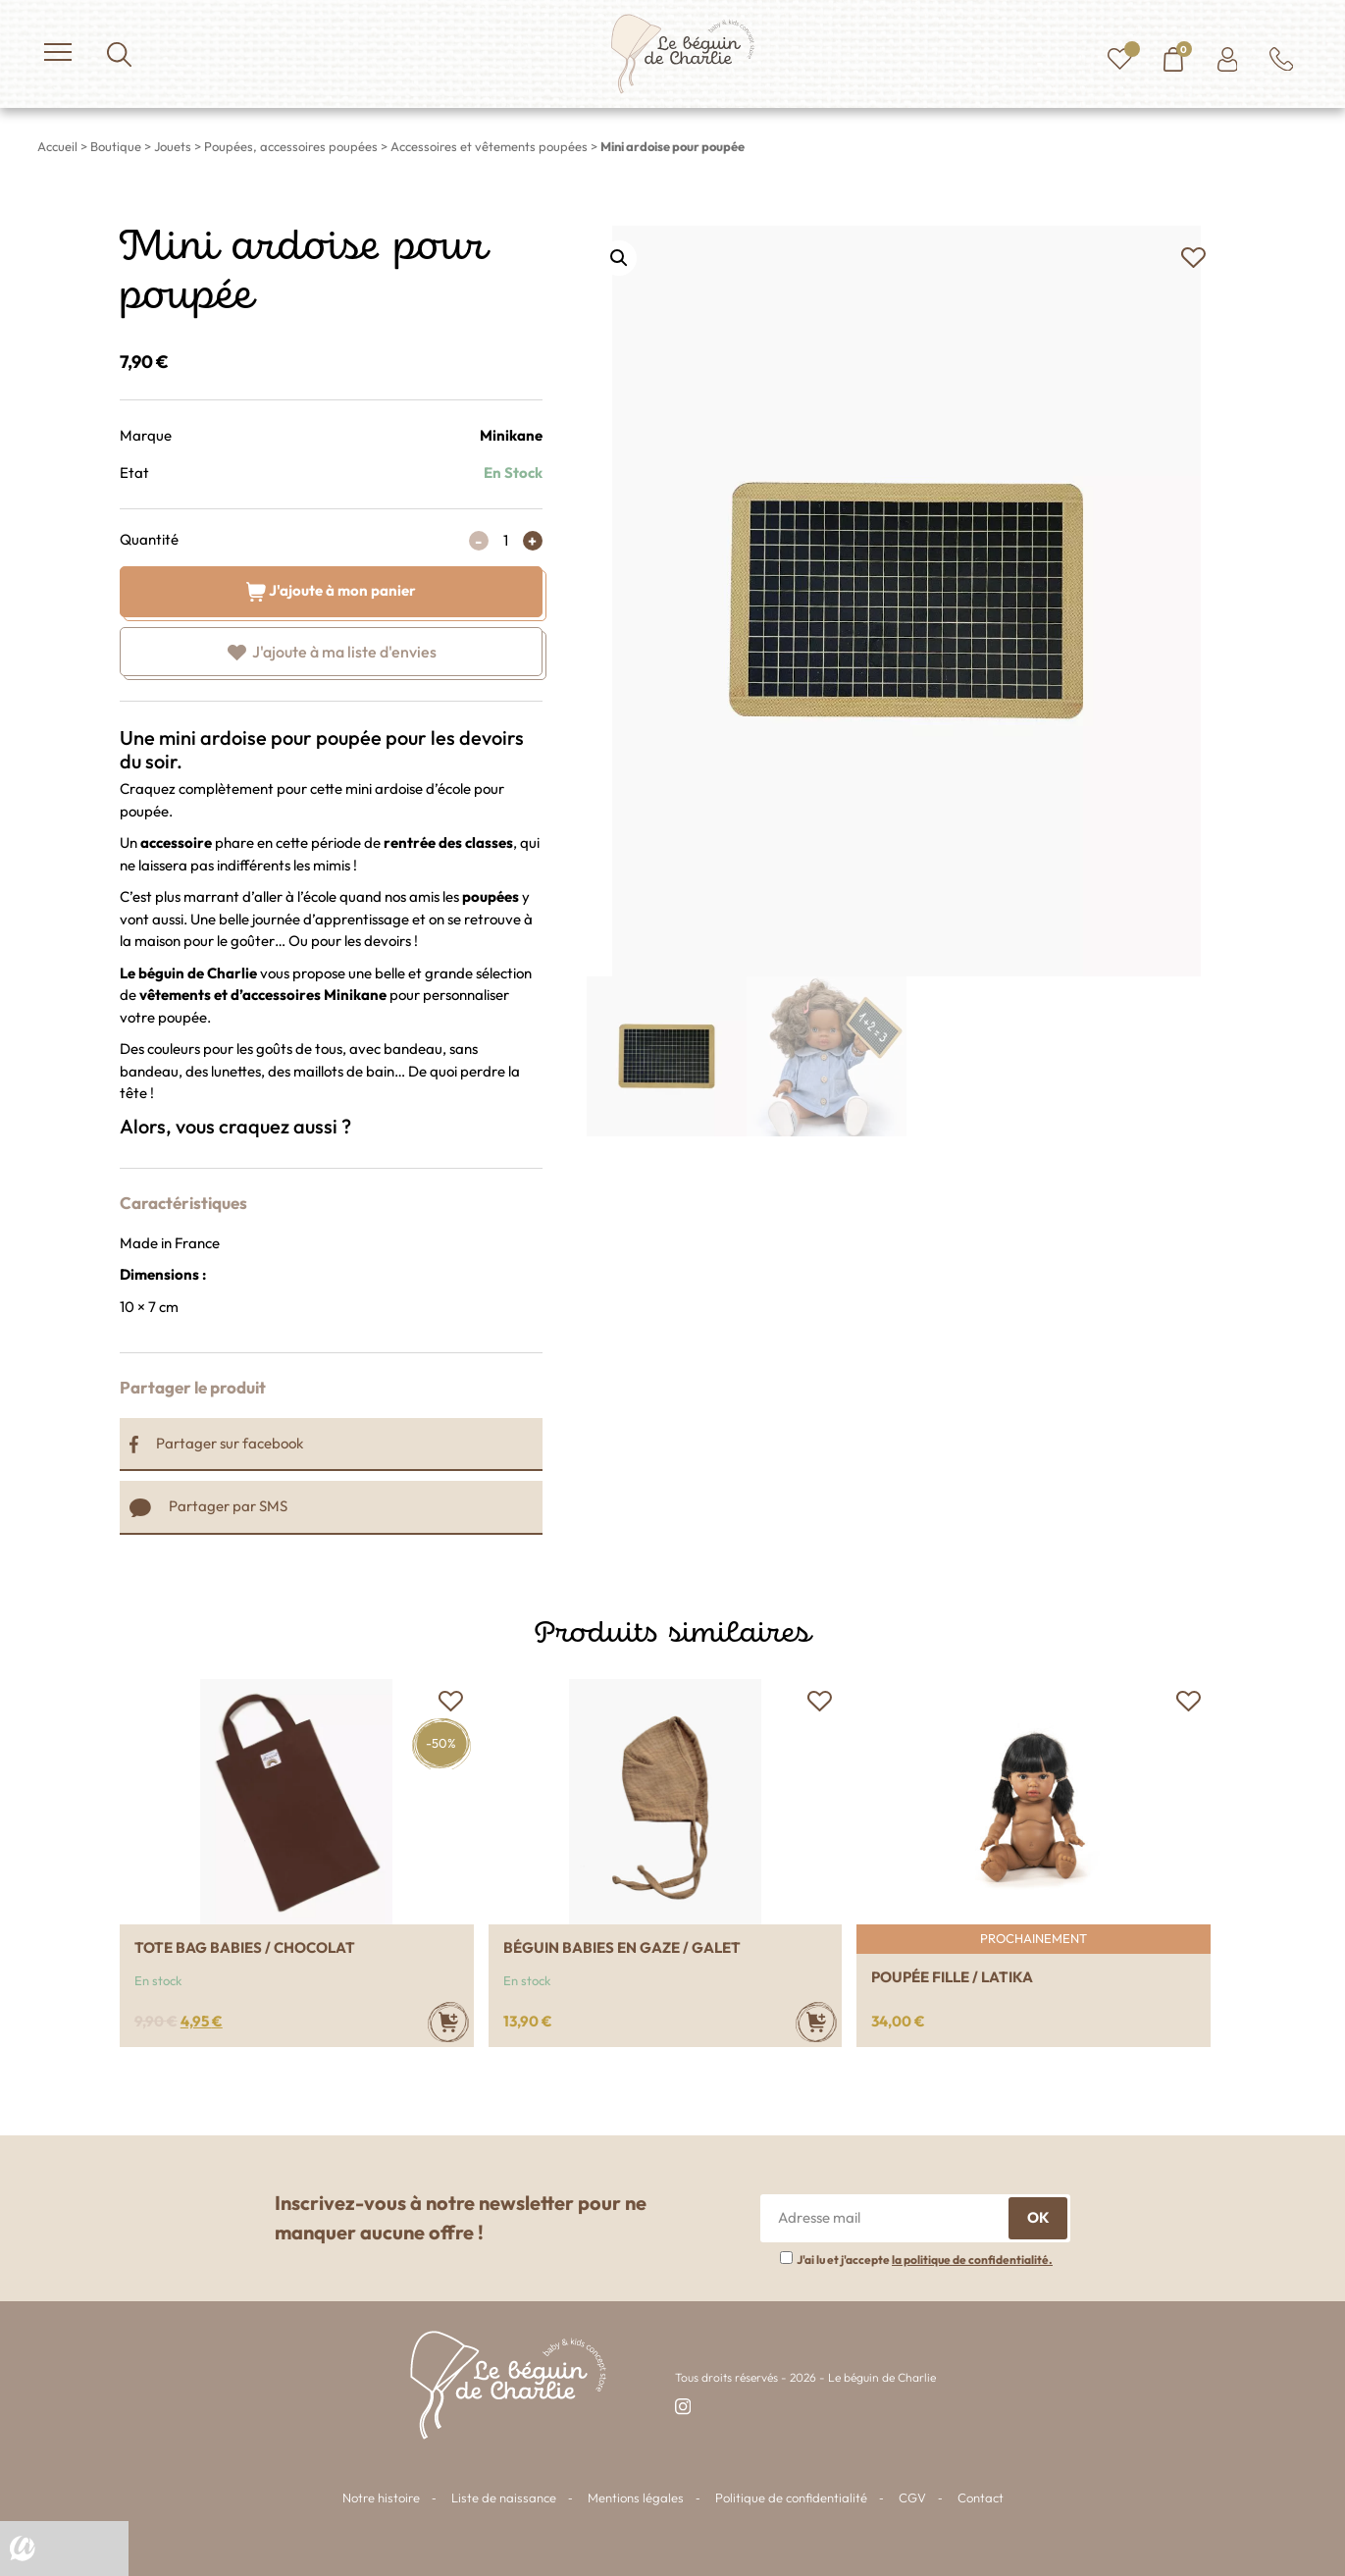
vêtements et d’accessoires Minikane (264, 994)
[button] (1193, 258)
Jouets (172, 146)
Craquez (148, 788)
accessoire (176, 842)
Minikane (511, 435)
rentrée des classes (448, 842)
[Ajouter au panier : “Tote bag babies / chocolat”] (448, 2022)
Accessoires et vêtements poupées (489, 146)
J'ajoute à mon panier (331, 589)
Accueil (57, 146)
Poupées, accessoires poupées (291, 146)
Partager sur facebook (216, 1443)
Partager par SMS (208, 1506)
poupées (490, 896)
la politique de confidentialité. (972, 2259)
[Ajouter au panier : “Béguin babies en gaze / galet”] (816, 2022)
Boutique (115, 146)
